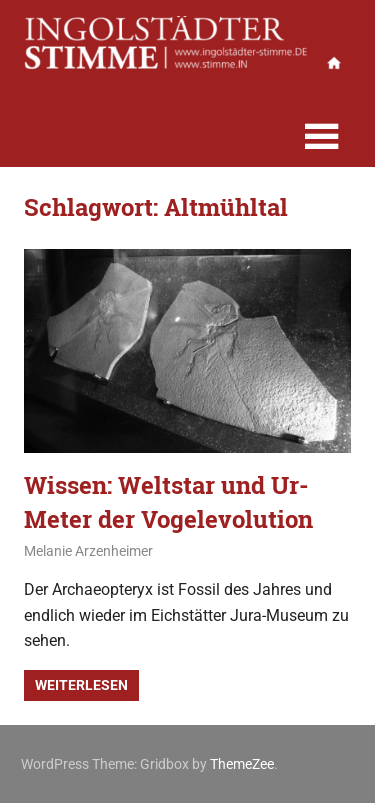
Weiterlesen (81, 685)
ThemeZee (242, 764)
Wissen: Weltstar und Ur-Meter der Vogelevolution (168, 502)
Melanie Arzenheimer (88, 551)
